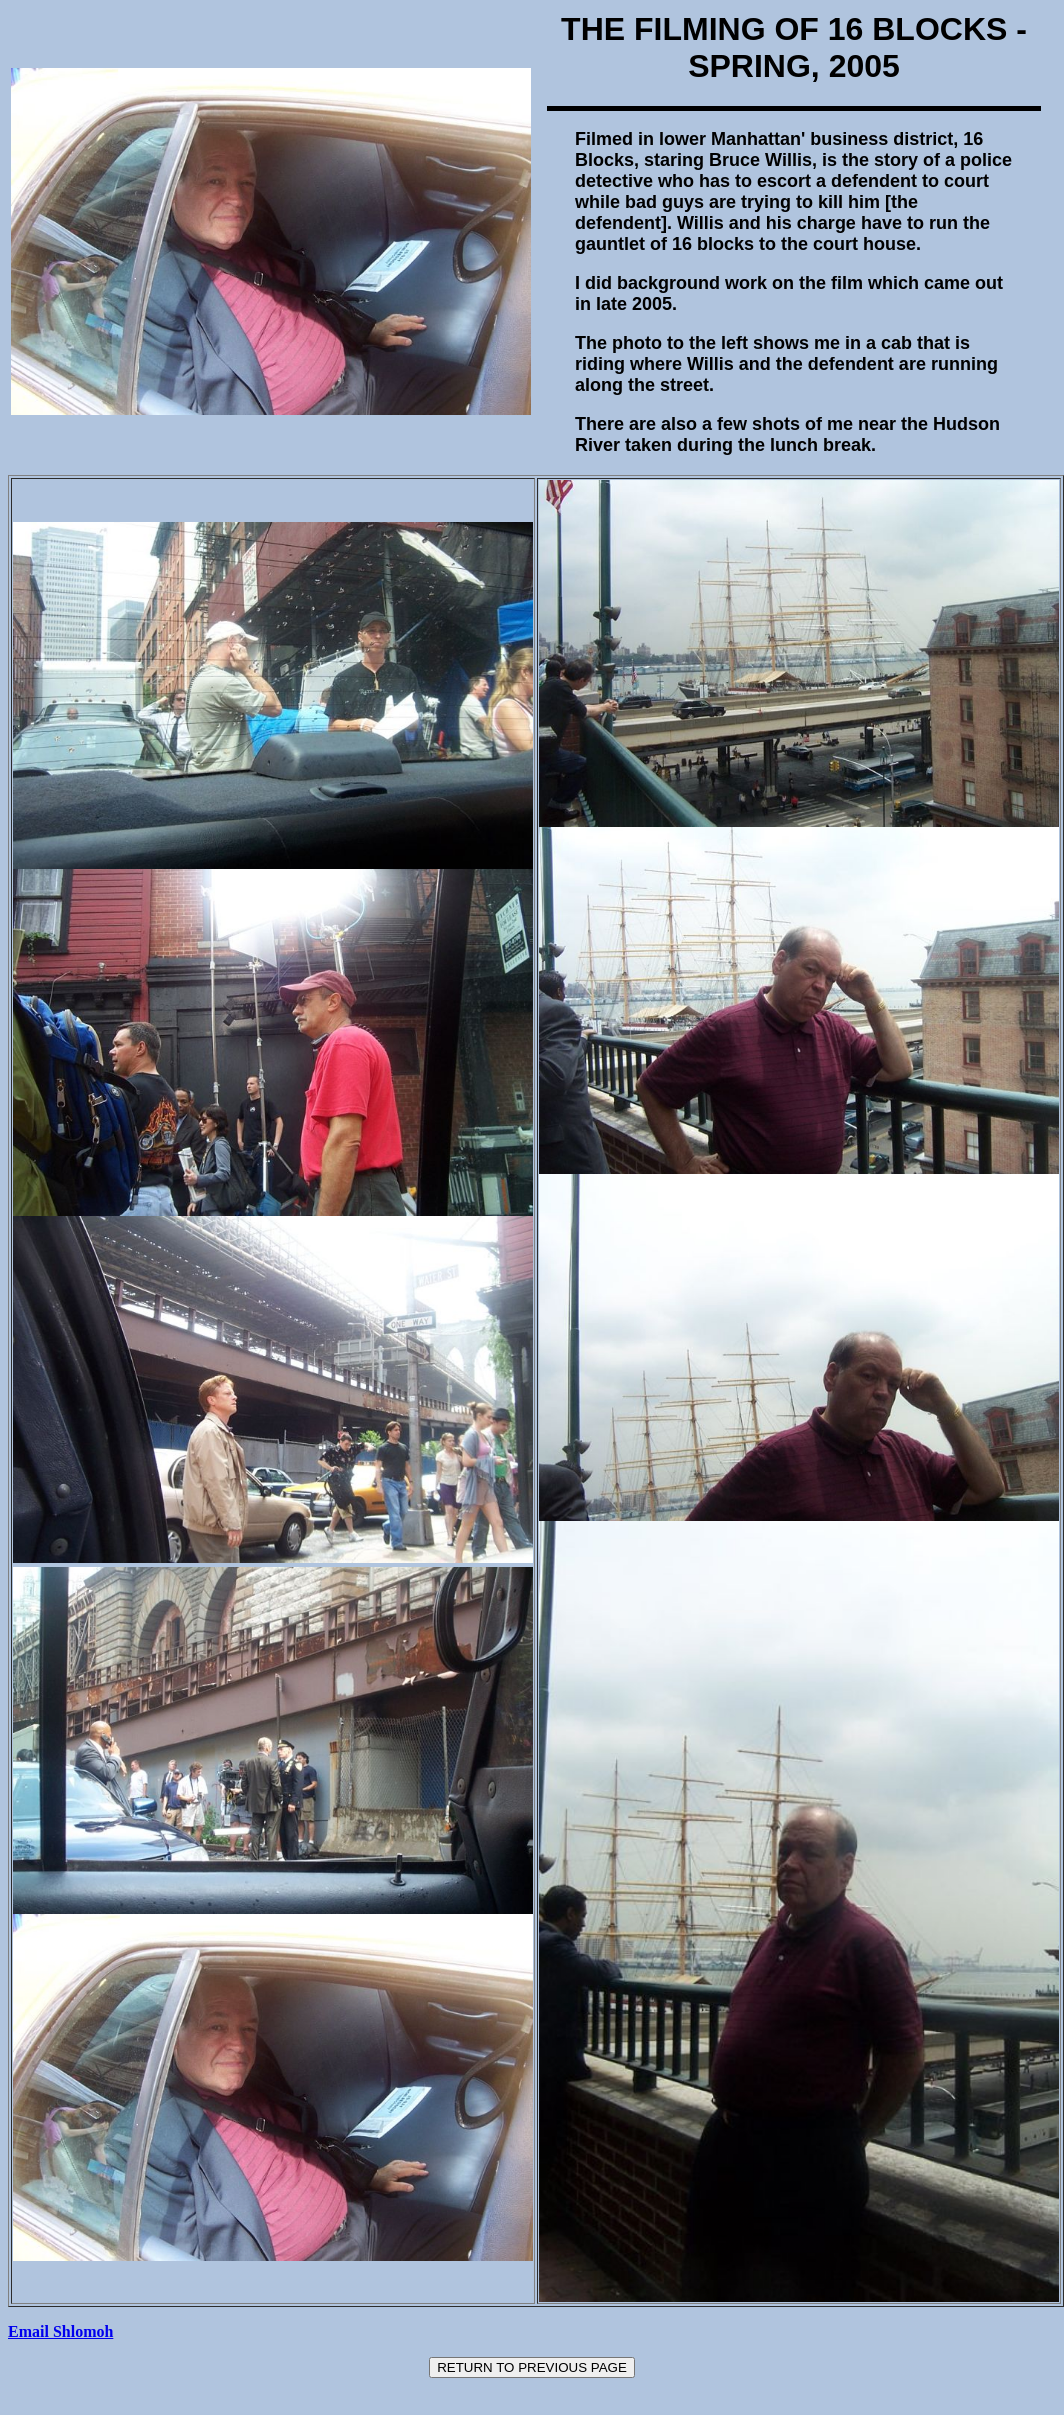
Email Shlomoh (60, 2331)
